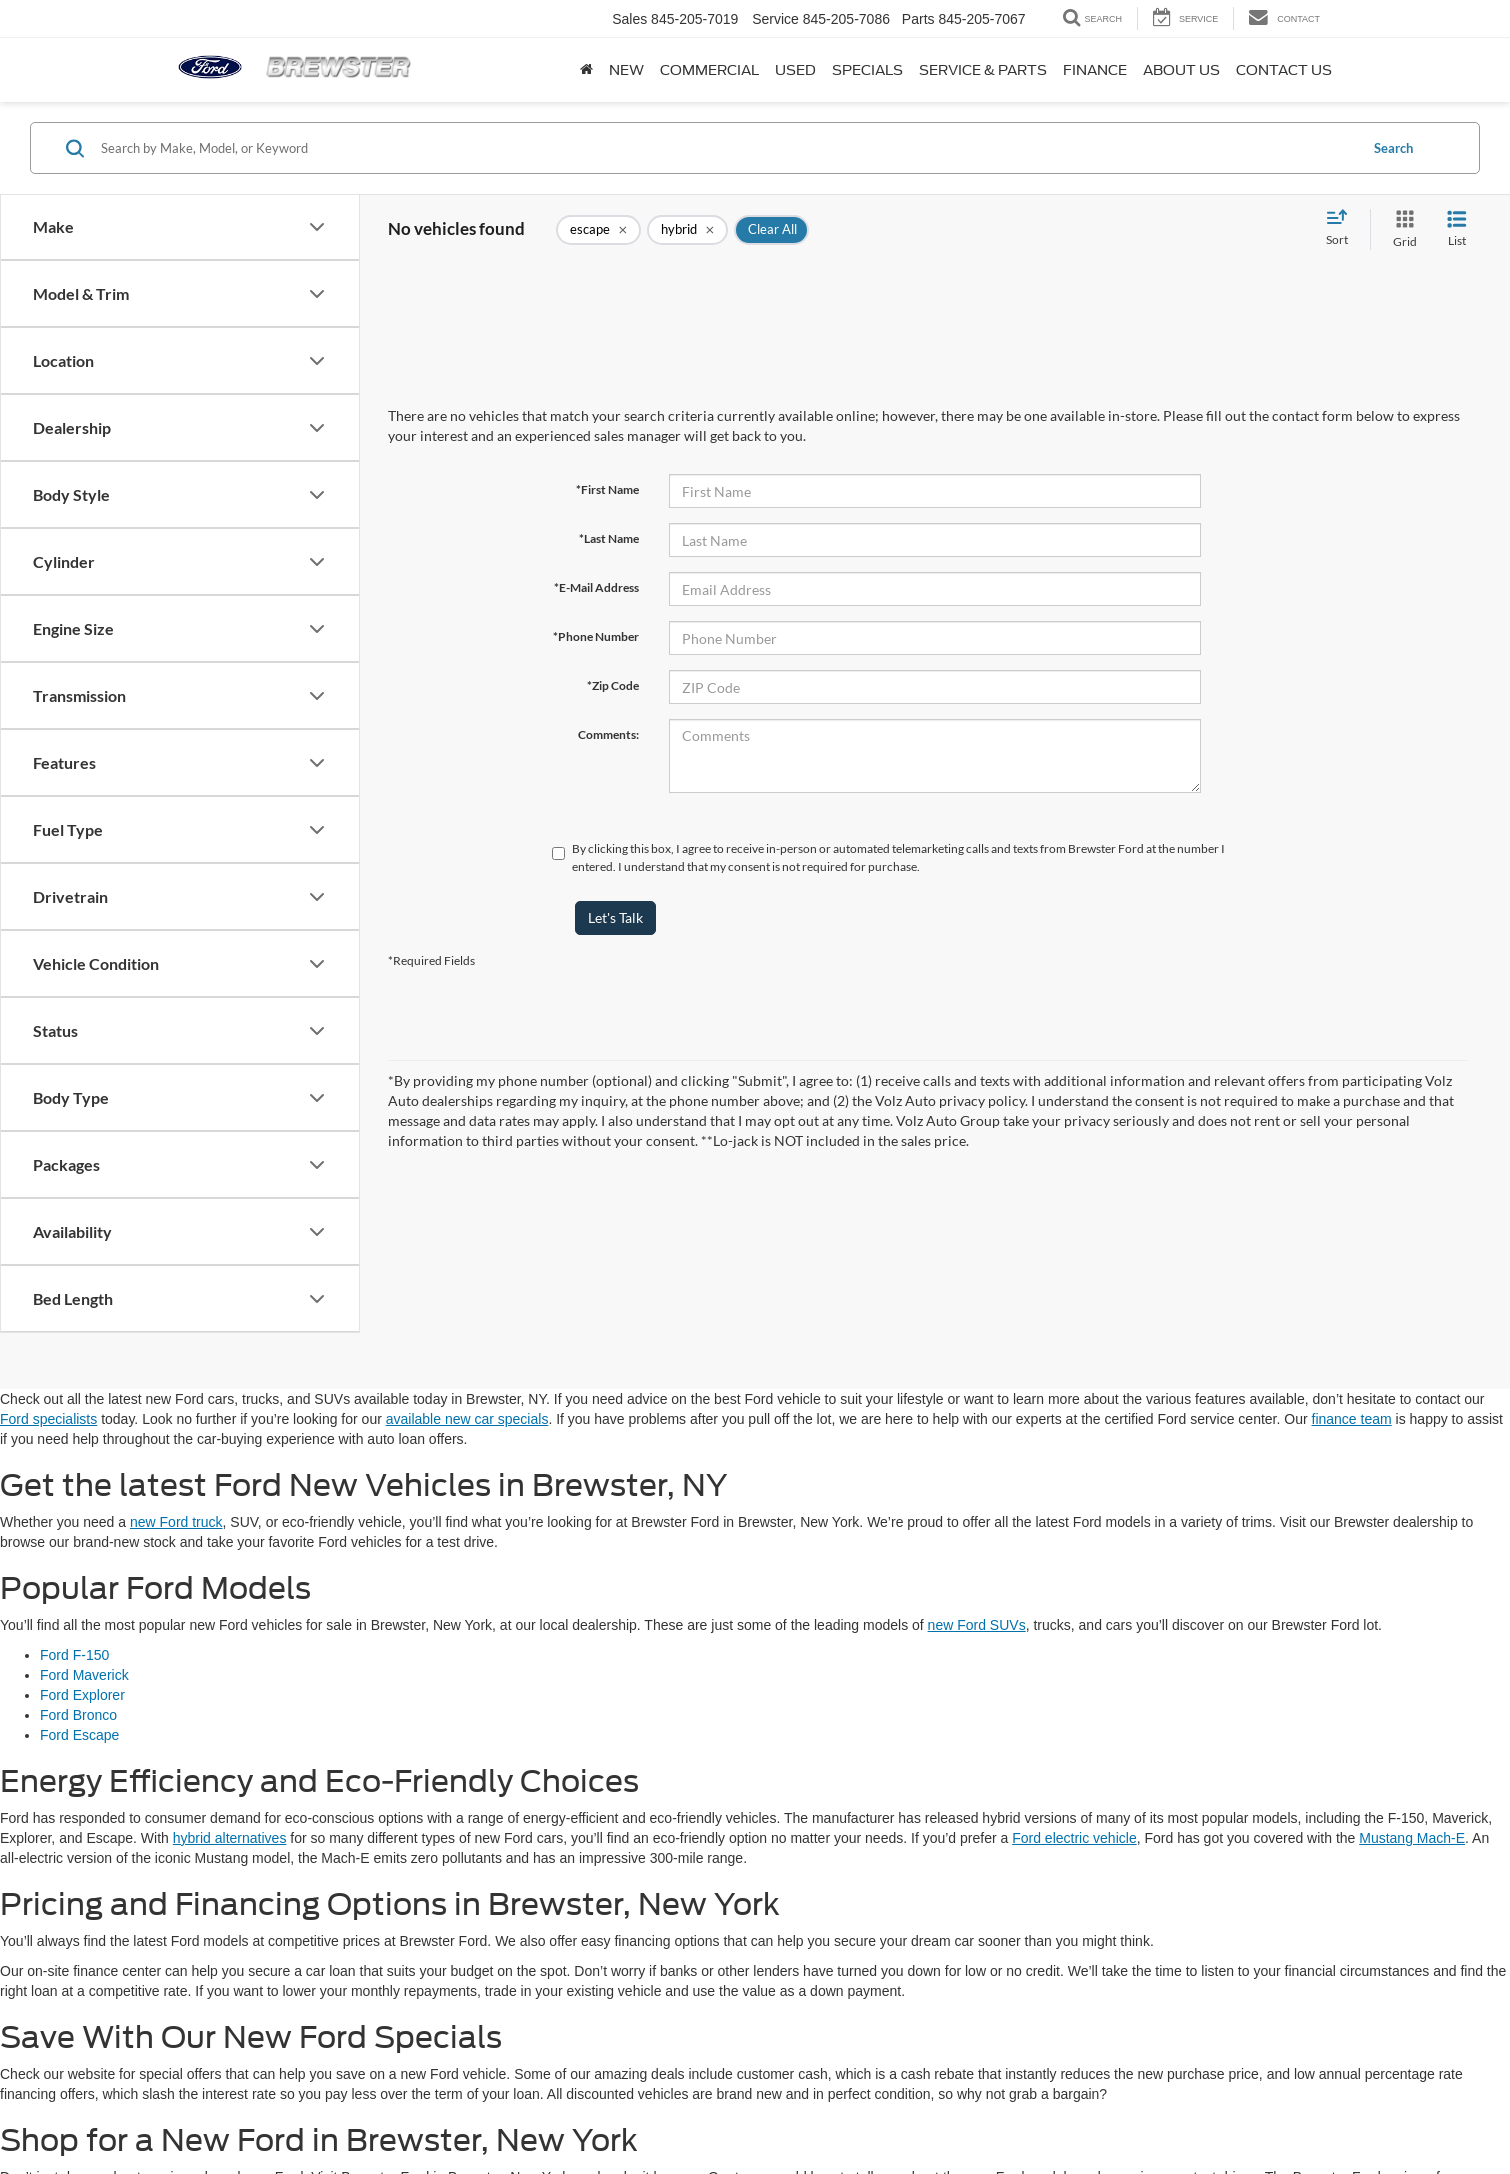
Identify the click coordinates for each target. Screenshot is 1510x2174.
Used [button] (795, 70)
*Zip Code (613, 685)
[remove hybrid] (687, 230)
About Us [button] (1181, 70)
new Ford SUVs (977, 1625)
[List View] (1457, 229)
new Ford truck (176, 1522)
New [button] (626, 70)
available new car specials (467, 1419)
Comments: (608, 734)
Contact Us (1284, 70)
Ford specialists (48, 1419)
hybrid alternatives (230, 1838)
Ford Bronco (78, 1715)
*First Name (607, 489)
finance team (1352, 1419)
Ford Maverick (84, 1675)
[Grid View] (1401, 229)
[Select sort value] (1343, 229)
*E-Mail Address (596, 587)
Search (1393, 148)
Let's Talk (615, 917)
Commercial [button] (709, 70)
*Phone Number (596, 636)
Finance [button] (1095, 70)
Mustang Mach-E (1412, 1838)
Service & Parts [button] (983, 70)
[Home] (586, 70)
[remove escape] (598, 230)
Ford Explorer (82, 1695)
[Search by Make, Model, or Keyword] (726, 148)
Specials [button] (867, 70)
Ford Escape (79, 1735)
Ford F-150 (74, 1655)
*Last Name (609, 538)
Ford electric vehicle (1074, 1838)
